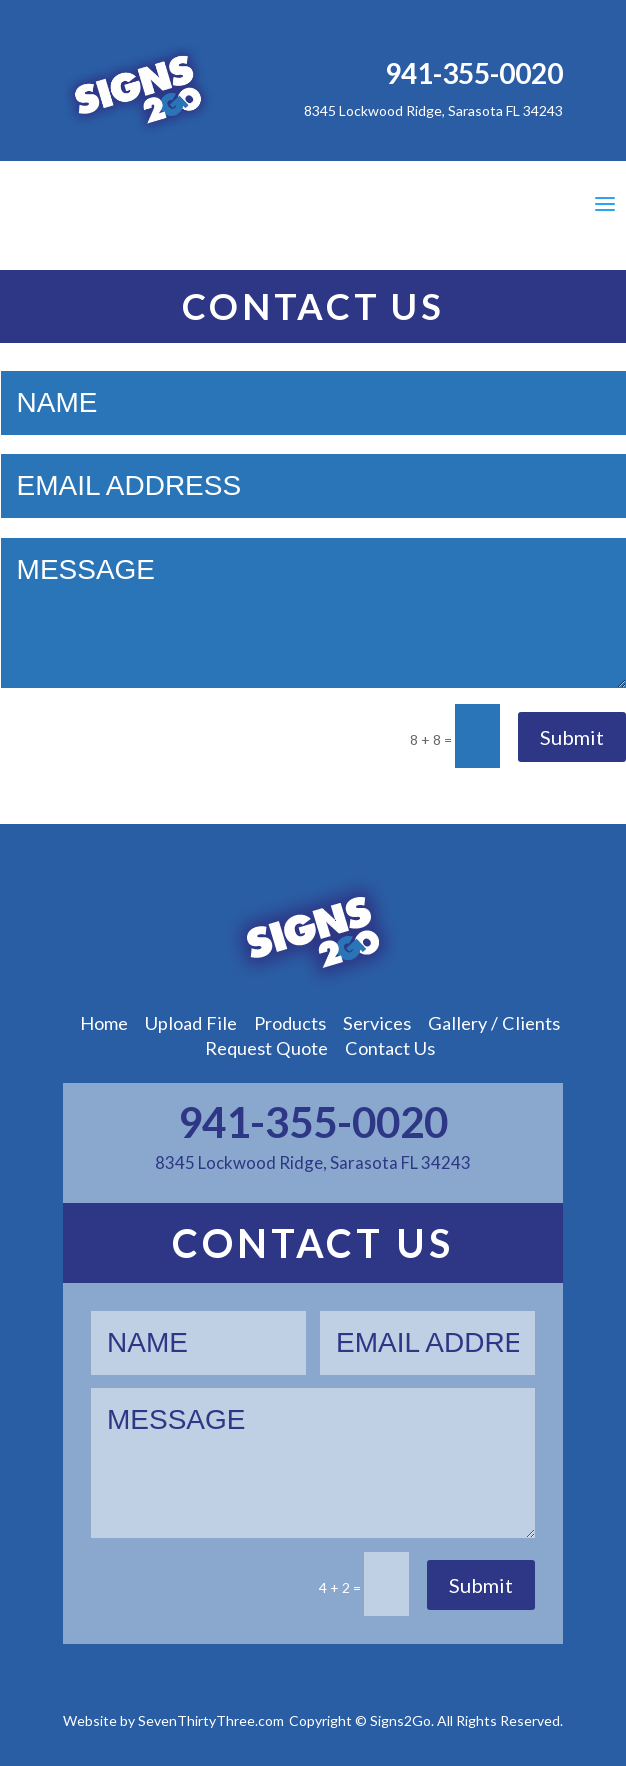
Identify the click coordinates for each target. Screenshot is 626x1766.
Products (290, 1023)
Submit (572, 737)
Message (313, 613)
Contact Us (390, 1048)
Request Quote (266, 1048)
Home (104, 1023)
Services (377, 1023)
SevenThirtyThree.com (211, 1720)
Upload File (191, 1023)
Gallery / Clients (494, 1023)
